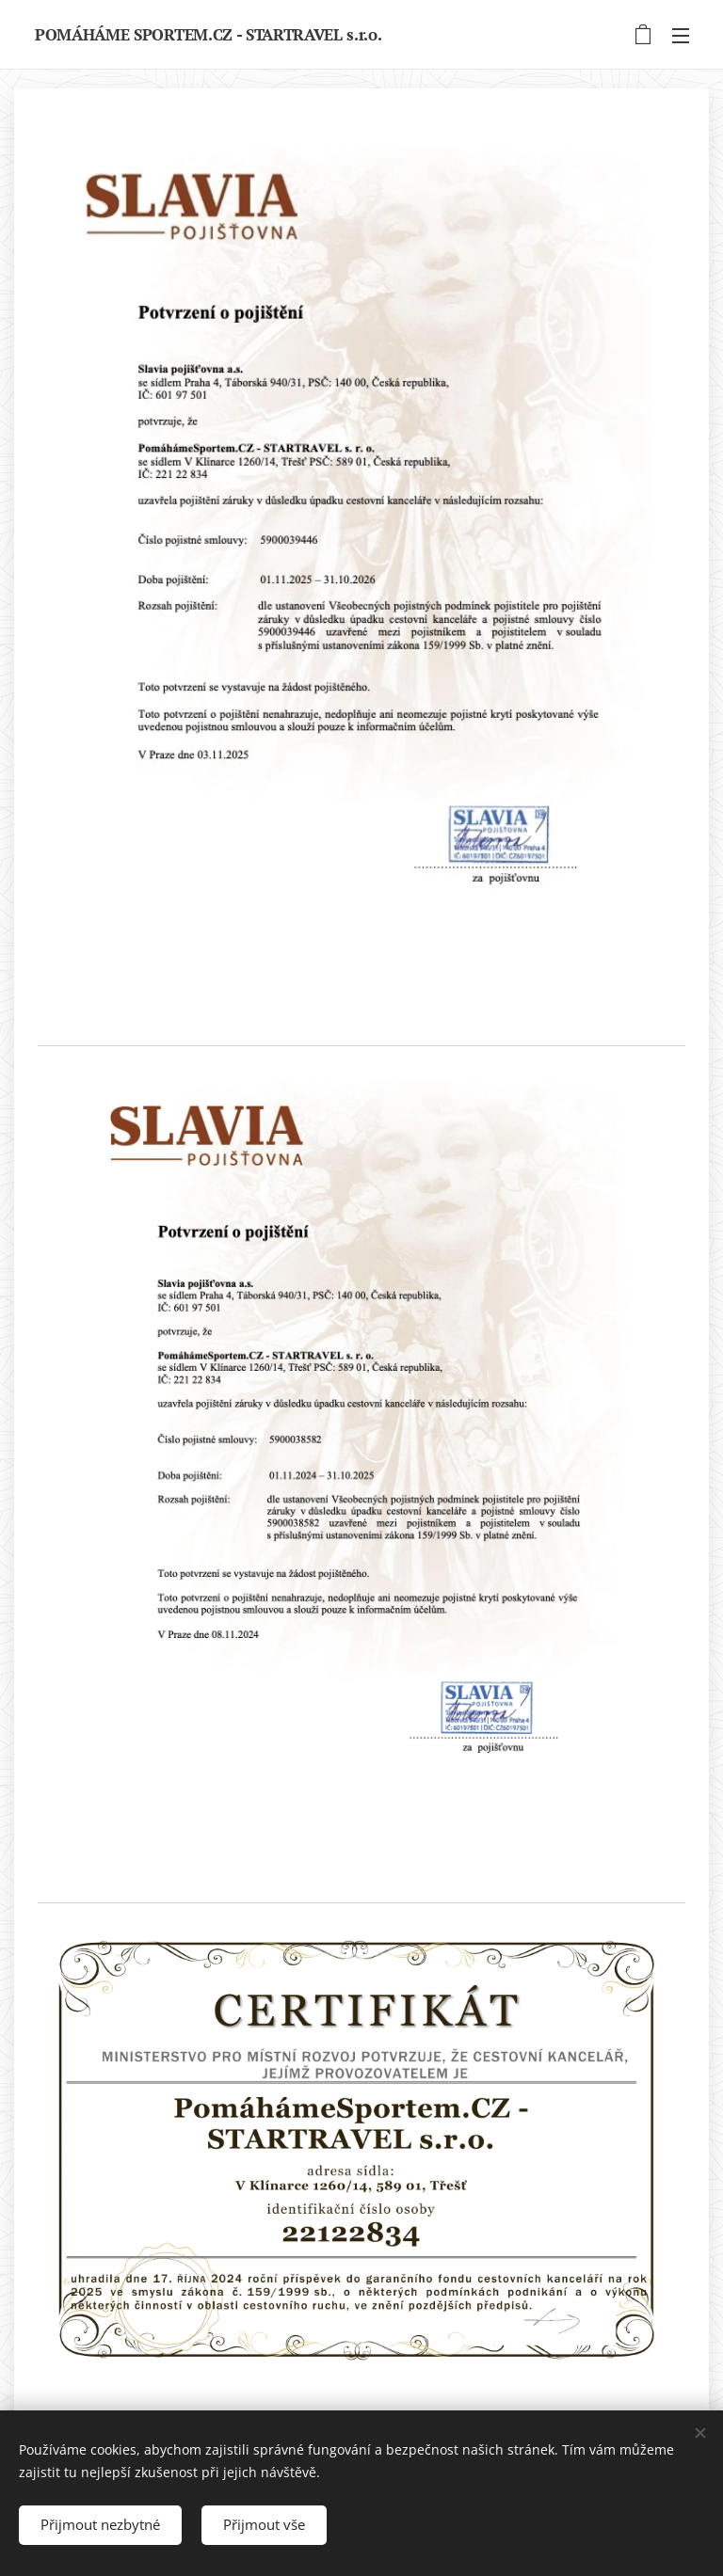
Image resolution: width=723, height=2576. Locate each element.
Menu (680, 36)
